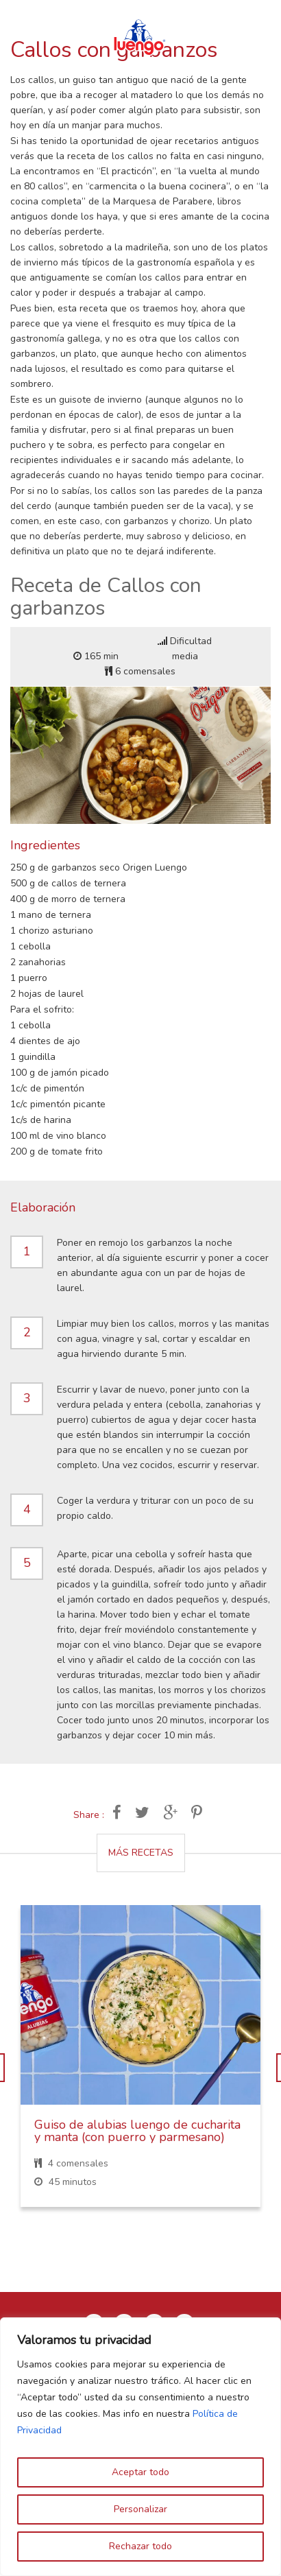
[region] (140, 2446)
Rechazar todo (140, 2546)
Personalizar (140, 2509)
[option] (140, 2066)
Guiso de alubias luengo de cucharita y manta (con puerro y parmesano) (137, 2130)
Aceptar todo (140, 2472)
